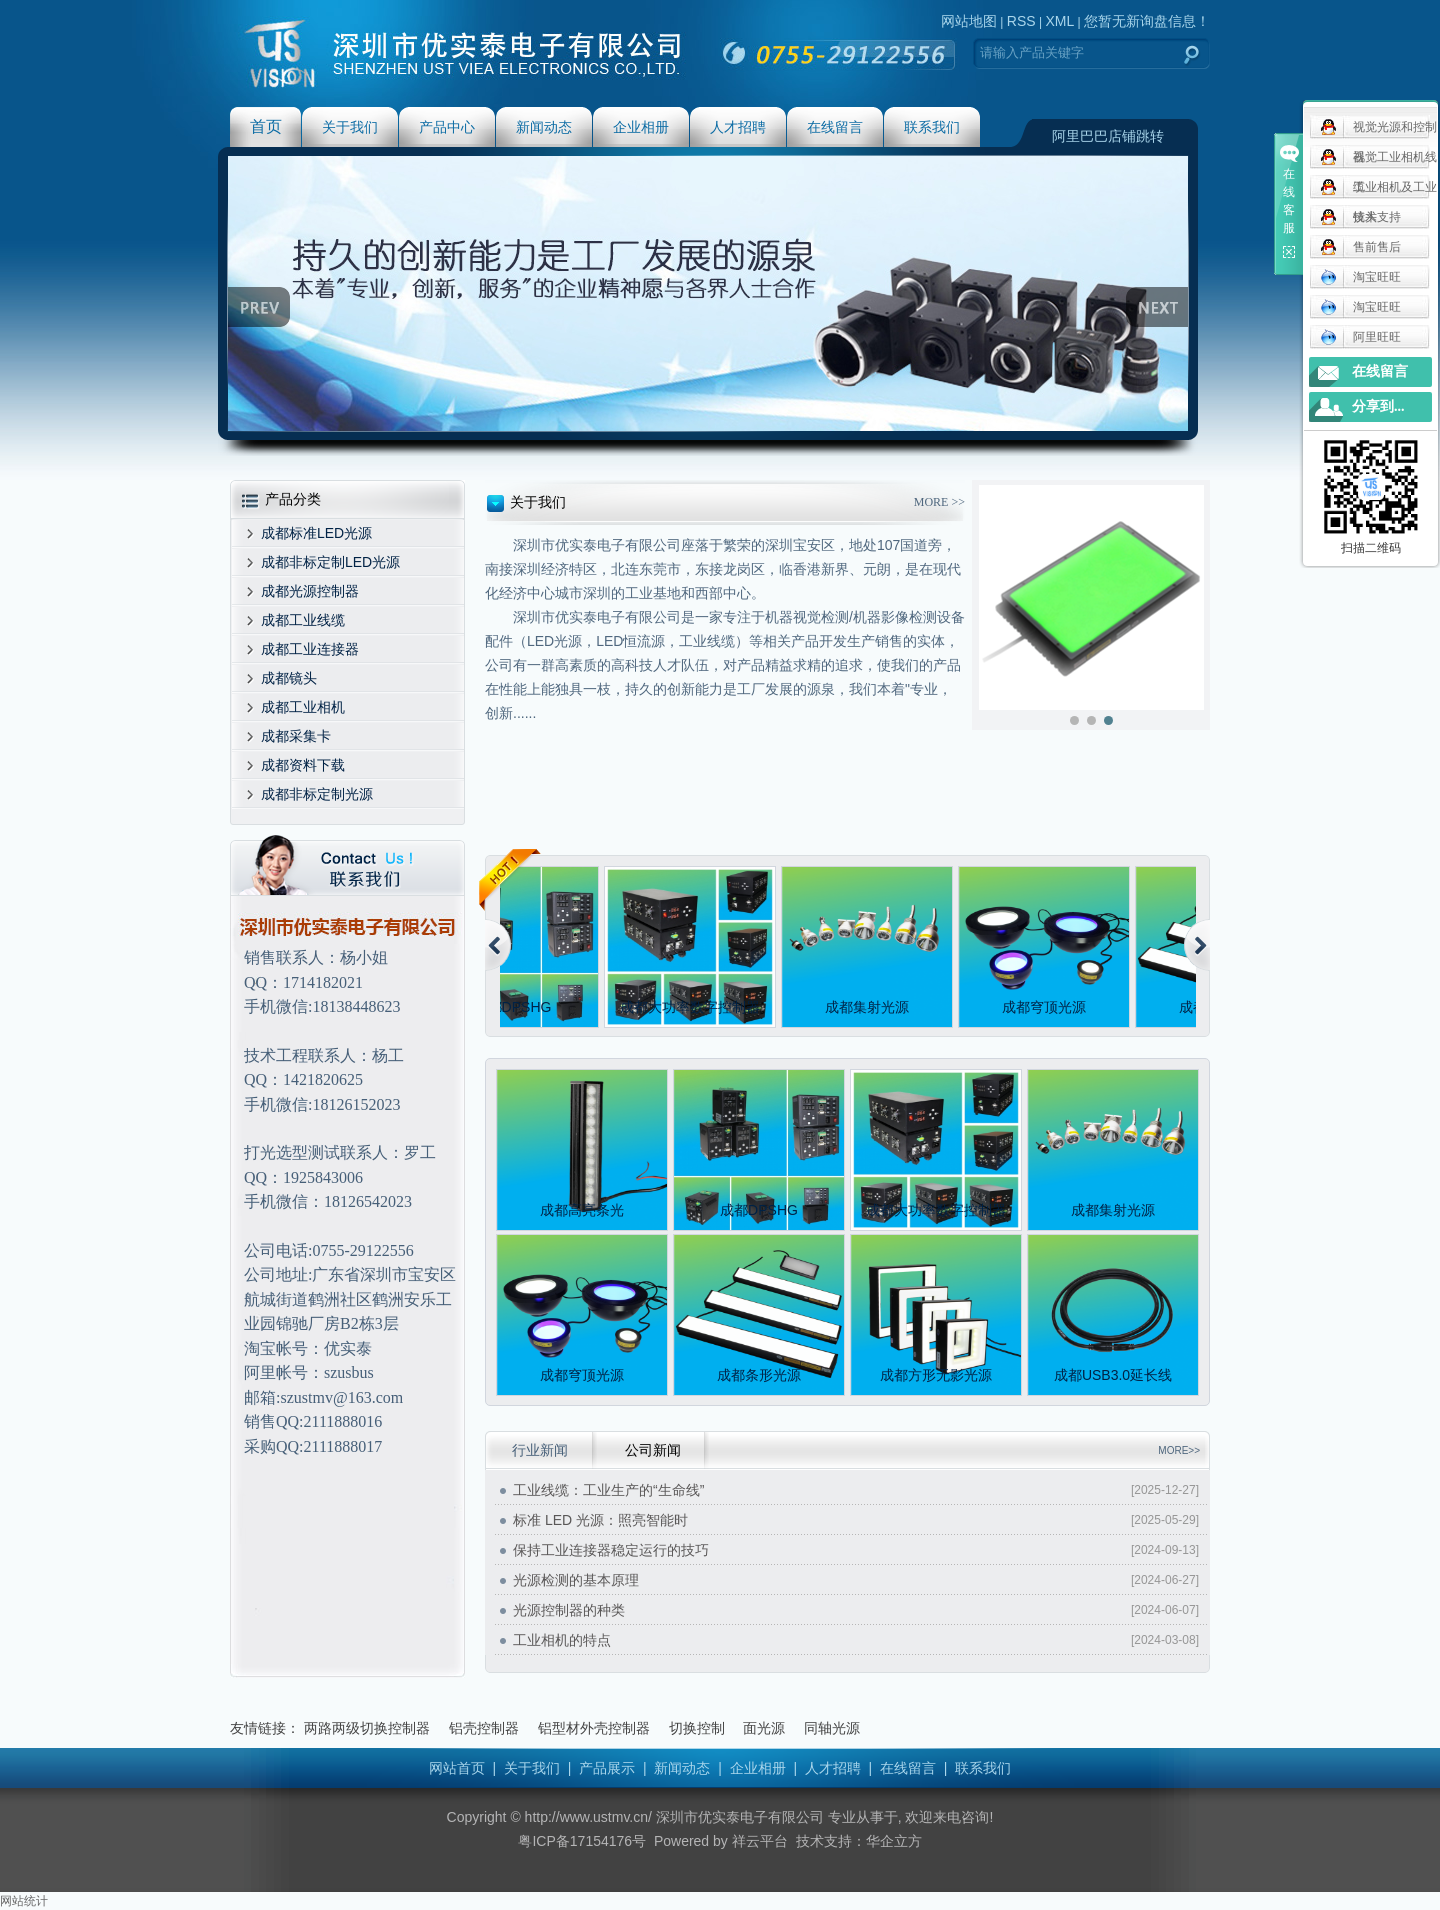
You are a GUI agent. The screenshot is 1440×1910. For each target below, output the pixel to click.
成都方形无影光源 (936, 1375)
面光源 (764, 1728)
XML (1059, 21)
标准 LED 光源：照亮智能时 (600, 1520)
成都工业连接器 (310, 649)
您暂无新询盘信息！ (1147, 21)
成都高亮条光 (582, 1210)
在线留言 (835, 127)
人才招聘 (738, 127)
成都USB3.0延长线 (1113, 1375)
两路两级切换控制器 (367, 1728)
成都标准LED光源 (316, 533)
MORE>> (1179, 1450)
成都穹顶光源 (1048, 1007)
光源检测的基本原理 (576, 1580)
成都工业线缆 (303, 620)
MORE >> (939, 502)
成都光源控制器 (310, 591)
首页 (266, 126)
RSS (1021, 21)
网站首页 (457, 1768)
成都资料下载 (303, 765)
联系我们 (932, 127)
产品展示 (607, 1768)
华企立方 (894, 1841)
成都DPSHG (517, 1007)
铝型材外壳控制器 (594, 1728)
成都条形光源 (759, 1375)
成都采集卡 (296, 736)
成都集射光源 (871, 1007)
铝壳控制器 (484, 1728)
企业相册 (641, 127)
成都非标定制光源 (317, 794)
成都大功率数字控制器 (694, 1007)
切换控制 (697, 1728)
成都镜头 (289, 678)
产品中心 (447, 127)
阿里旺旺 (1360, 337)
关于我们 (350, 127)
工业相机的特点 (562, 1640)
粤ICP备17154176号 (582, 1841)
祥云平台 (760, 1841)
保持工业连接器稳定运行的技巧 (611, 1550)
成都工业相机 (303, 707)
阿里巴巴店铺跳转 (1108, 136)
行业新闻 (540, 1450)
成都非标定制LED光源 (330, 562)
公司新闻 (653, 1450)
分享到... (1378, 406)
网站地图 (969, 21)
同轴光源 (832, 1728)
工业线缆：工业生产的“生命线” (608, 1490)
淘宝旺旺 (1360, 277)
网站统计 (24, 1901)
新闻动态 (544, 127)
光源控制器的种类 (569, 1610)
